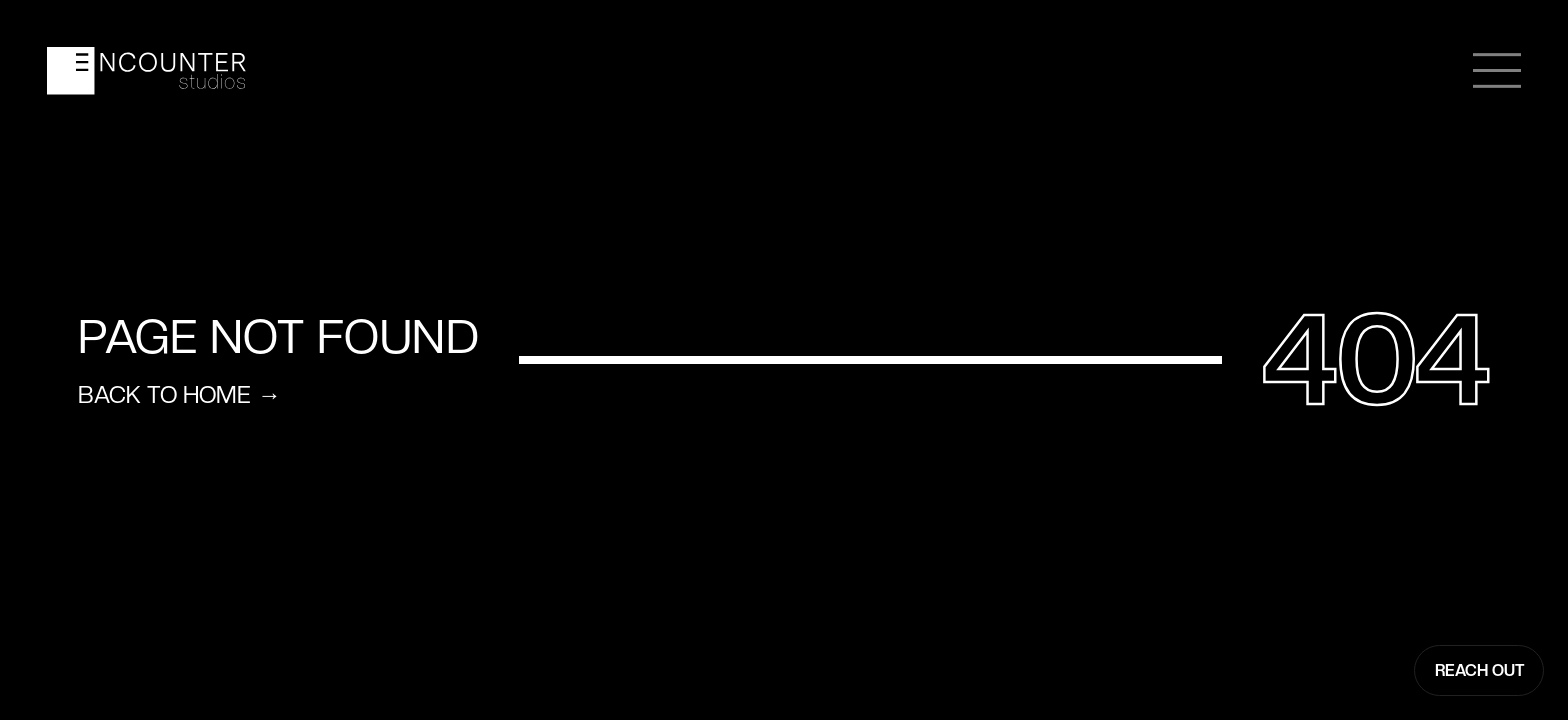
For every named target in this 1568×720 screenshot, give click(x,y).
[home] (146, 71)
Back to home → (179, 396)
